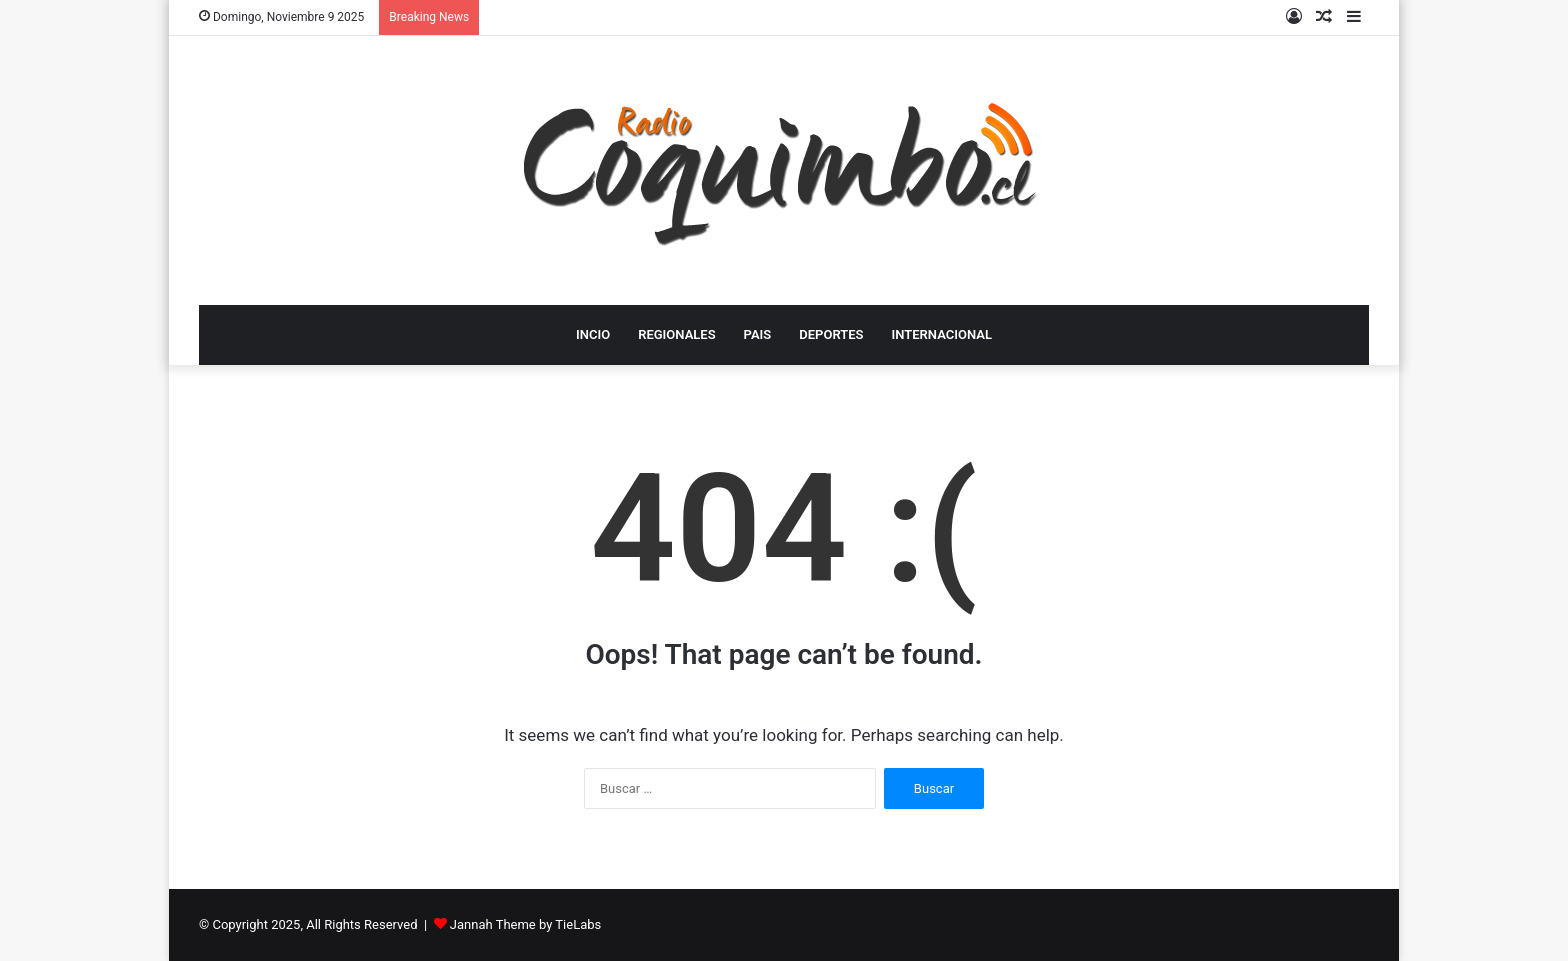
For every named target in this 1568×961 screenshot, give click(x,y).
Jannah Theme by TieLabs (525, 924)
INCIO (593, 334)
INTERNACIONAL (942, 334)
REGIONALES (676, 334)
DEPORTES (831, 334)
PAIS (758, 334)
